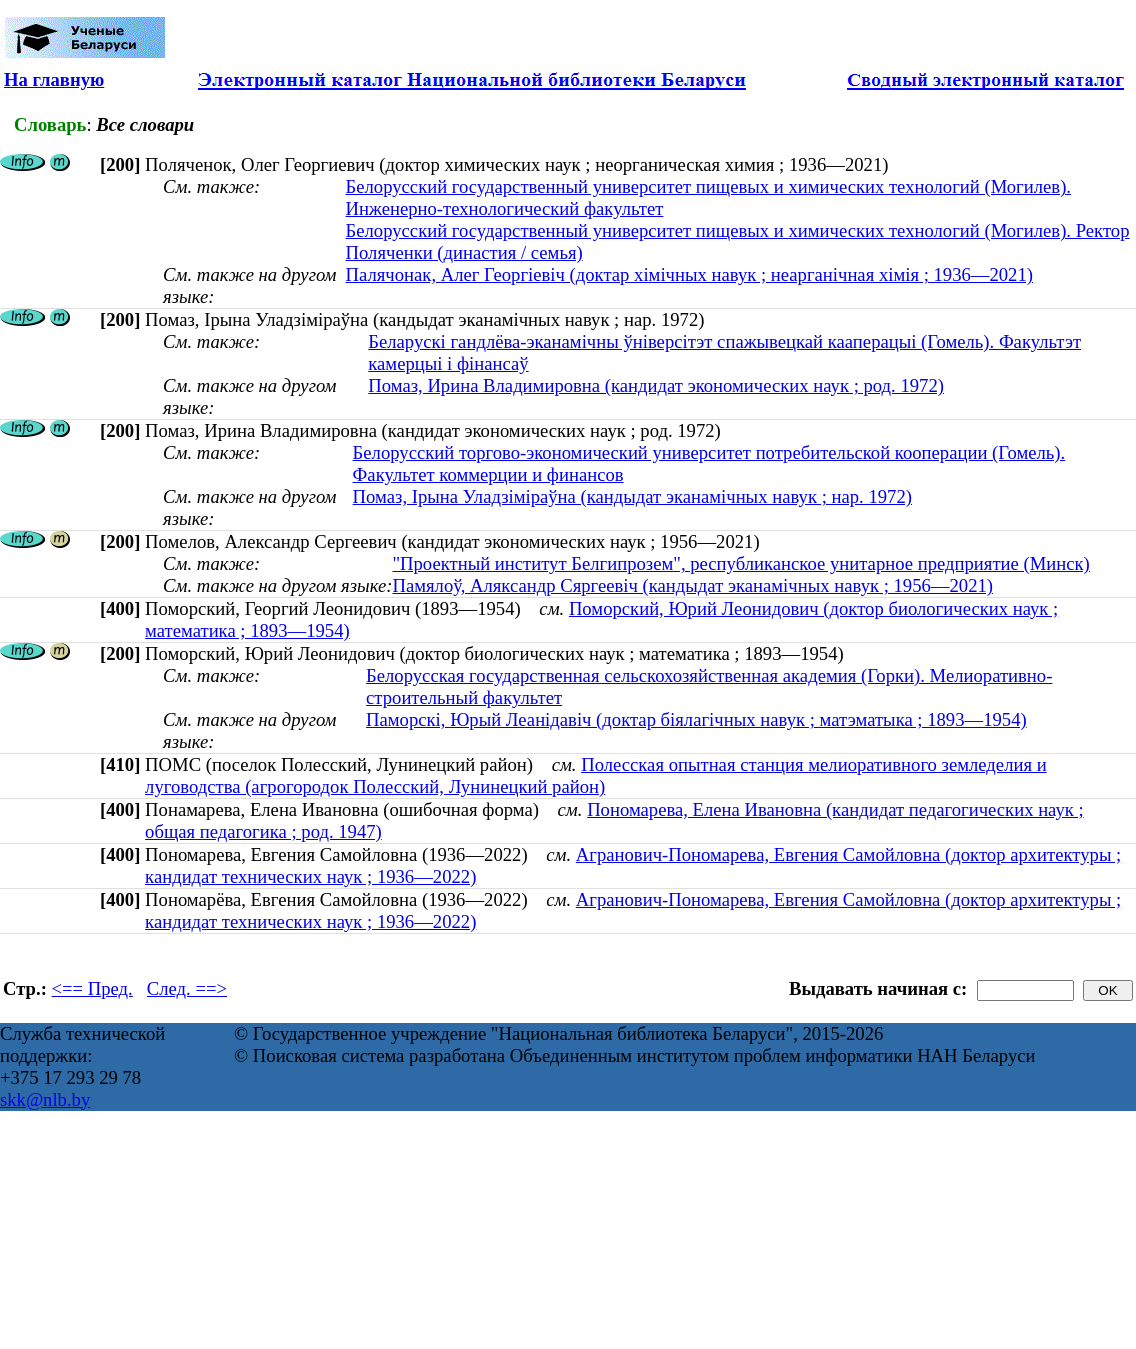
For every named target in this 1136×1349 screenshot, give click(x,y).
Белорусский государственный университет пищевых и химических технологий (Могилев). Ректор (738, 230)
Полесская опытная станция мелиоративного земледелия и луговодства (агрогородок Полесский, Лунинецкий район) (596, 775)
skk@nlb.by (45, 1099)
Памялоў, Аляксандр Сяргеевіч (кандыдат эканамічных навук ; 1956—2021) (692, 585)
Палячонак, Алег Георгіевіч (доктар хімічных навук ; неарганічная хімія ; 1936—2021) (689, 274)
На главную (54, 79)
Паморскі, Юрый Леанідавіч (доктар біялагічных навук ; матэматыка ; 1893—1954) (696, 719)
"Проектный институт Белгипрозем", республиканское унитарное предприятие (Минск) (740, 563)
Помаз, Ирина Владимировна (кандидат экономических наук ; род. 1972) (656, 385)
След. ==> (187, 988)
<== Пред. (92, 988)
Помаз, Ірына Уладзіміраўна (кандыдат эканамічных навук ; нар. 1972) (632, 496)
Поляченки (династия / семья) (464, 252)
